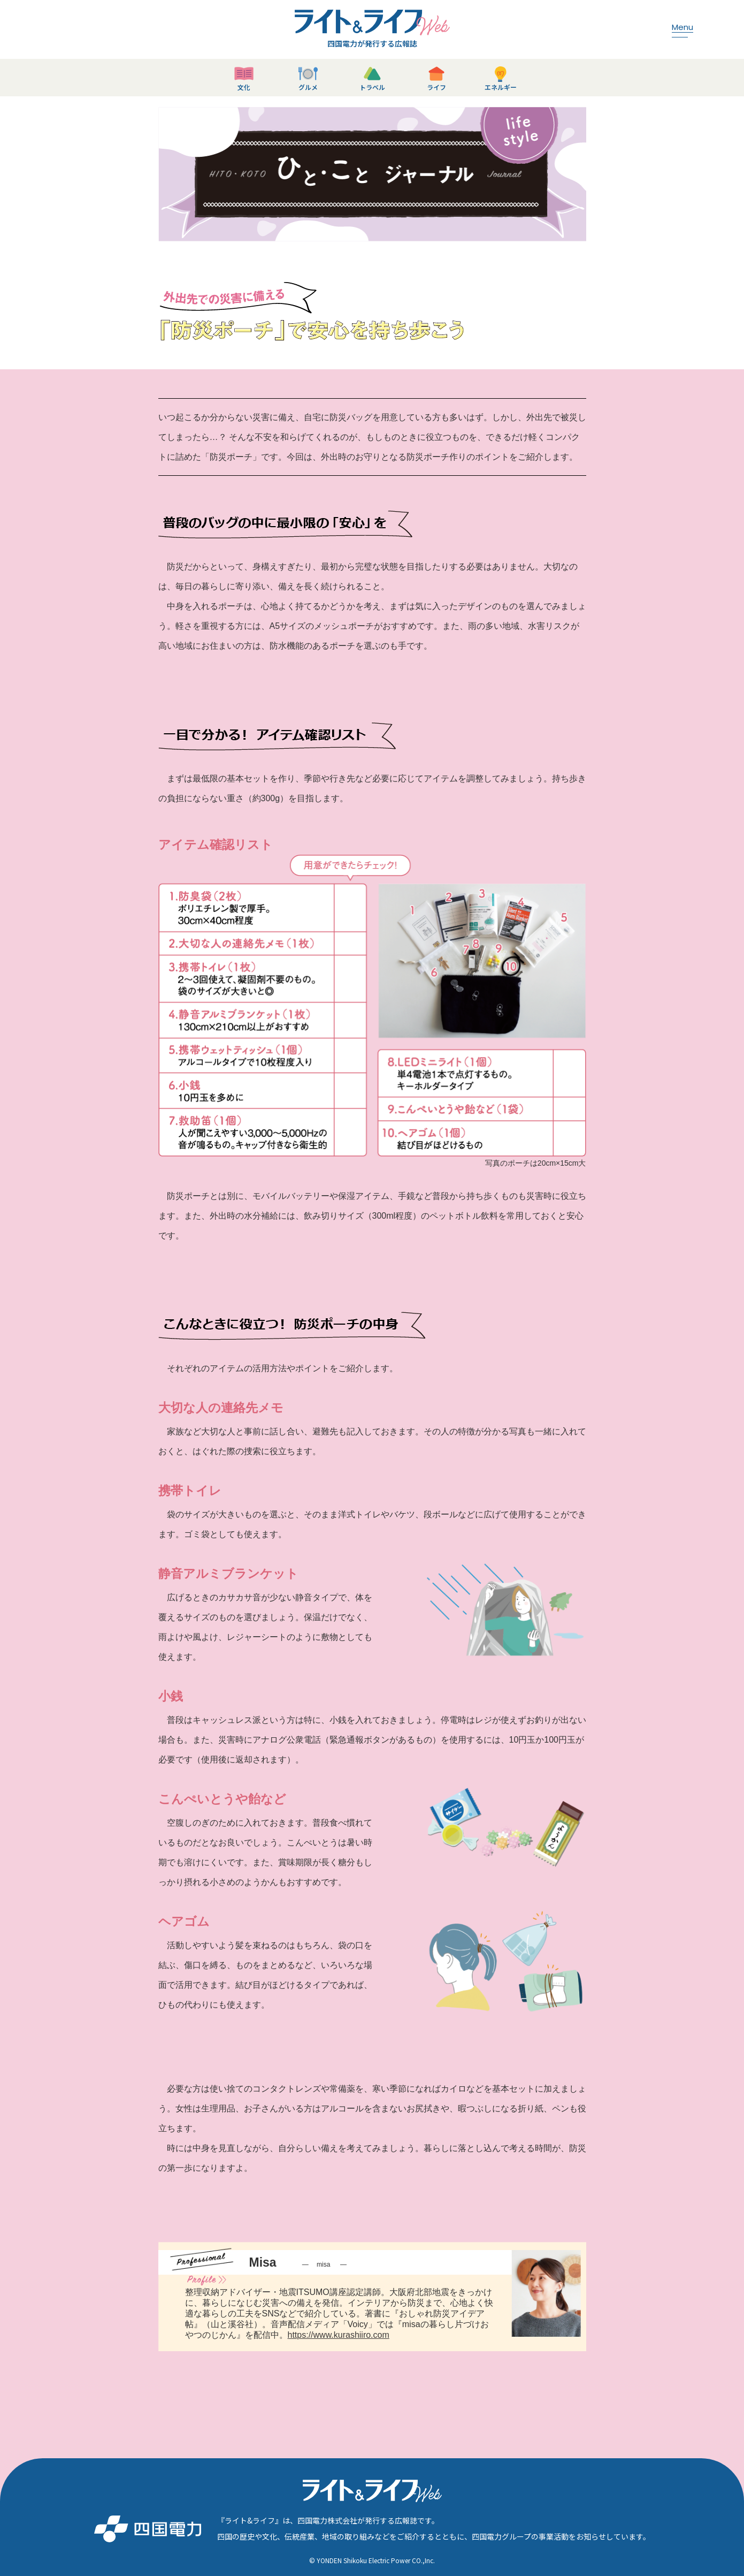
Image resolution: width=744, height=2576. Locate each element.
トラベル (372, 87)
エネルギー (501, 87)
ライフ (436, 87)
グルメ (308, 87)
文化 (243, 87)
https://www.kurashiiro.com (338, 2334)
